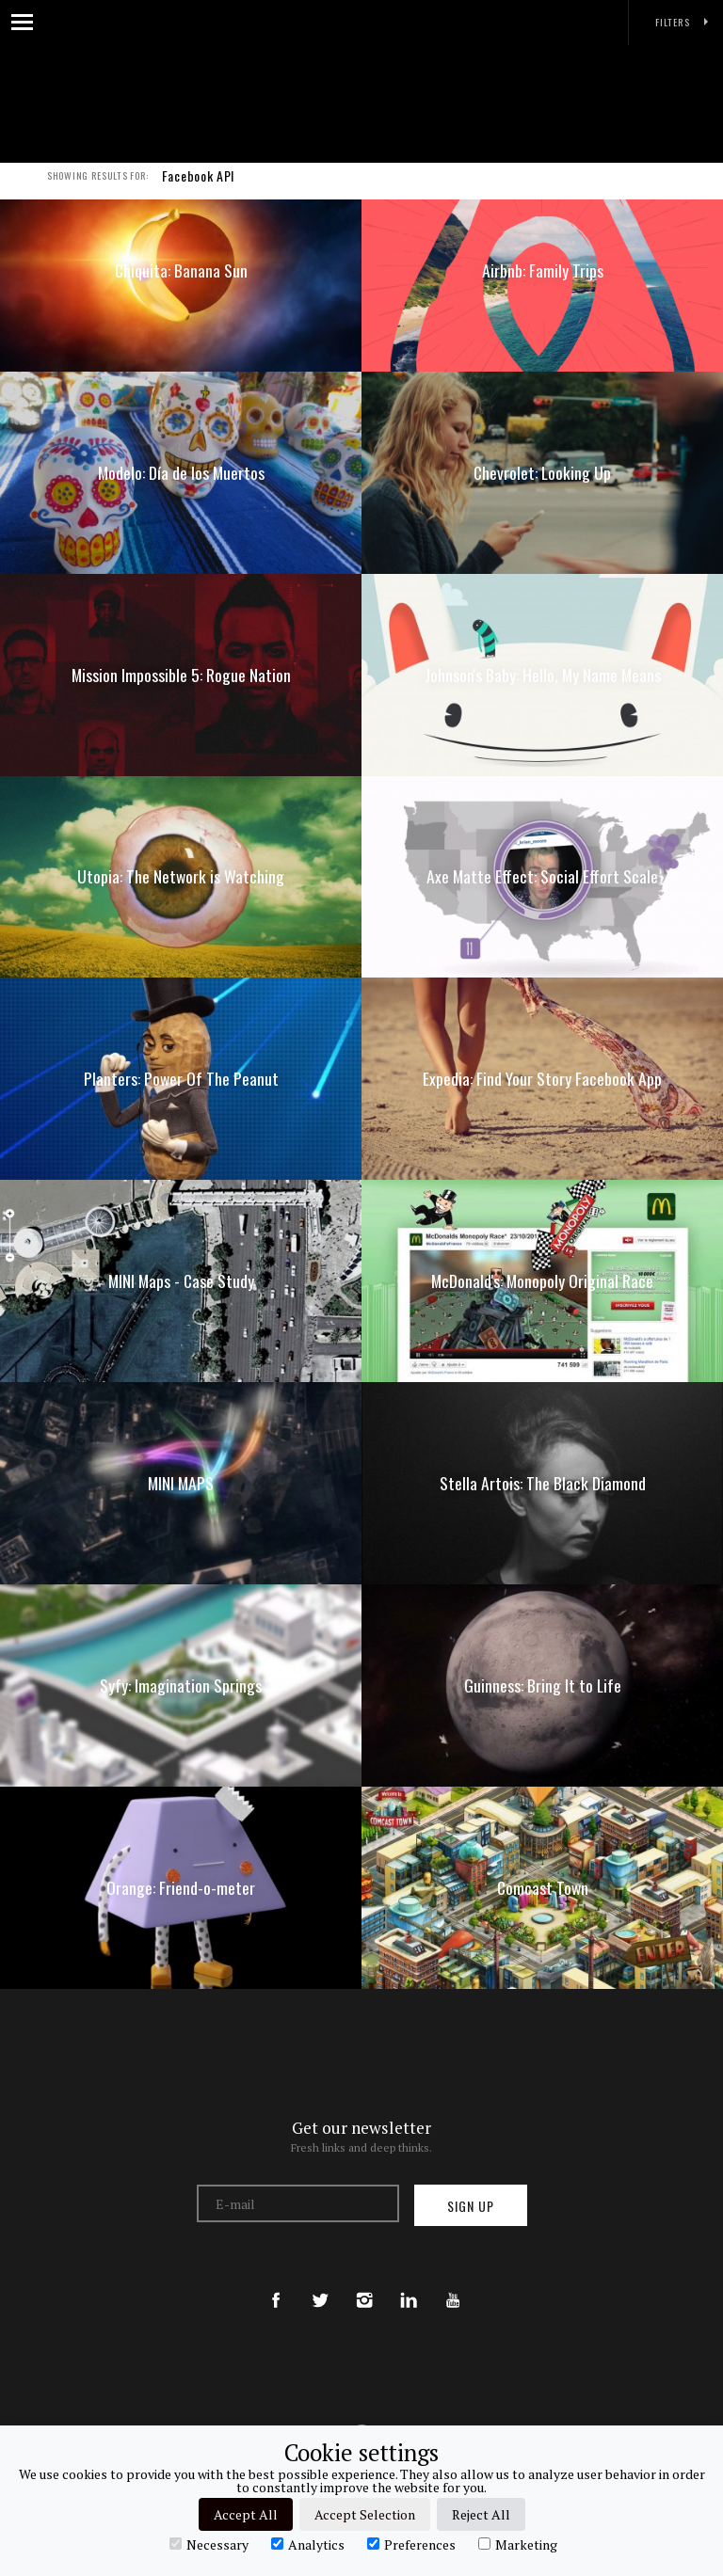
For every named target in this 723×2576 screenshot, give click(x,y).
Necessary (209, 2544)
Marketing (517, 2544)
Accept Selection (364, 2514)
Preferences (411, 2544)
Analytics (308, 2544)
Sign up (470, 2206)
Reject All (481, 2514)
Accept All (246, 2514)
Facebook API (198, 186)
